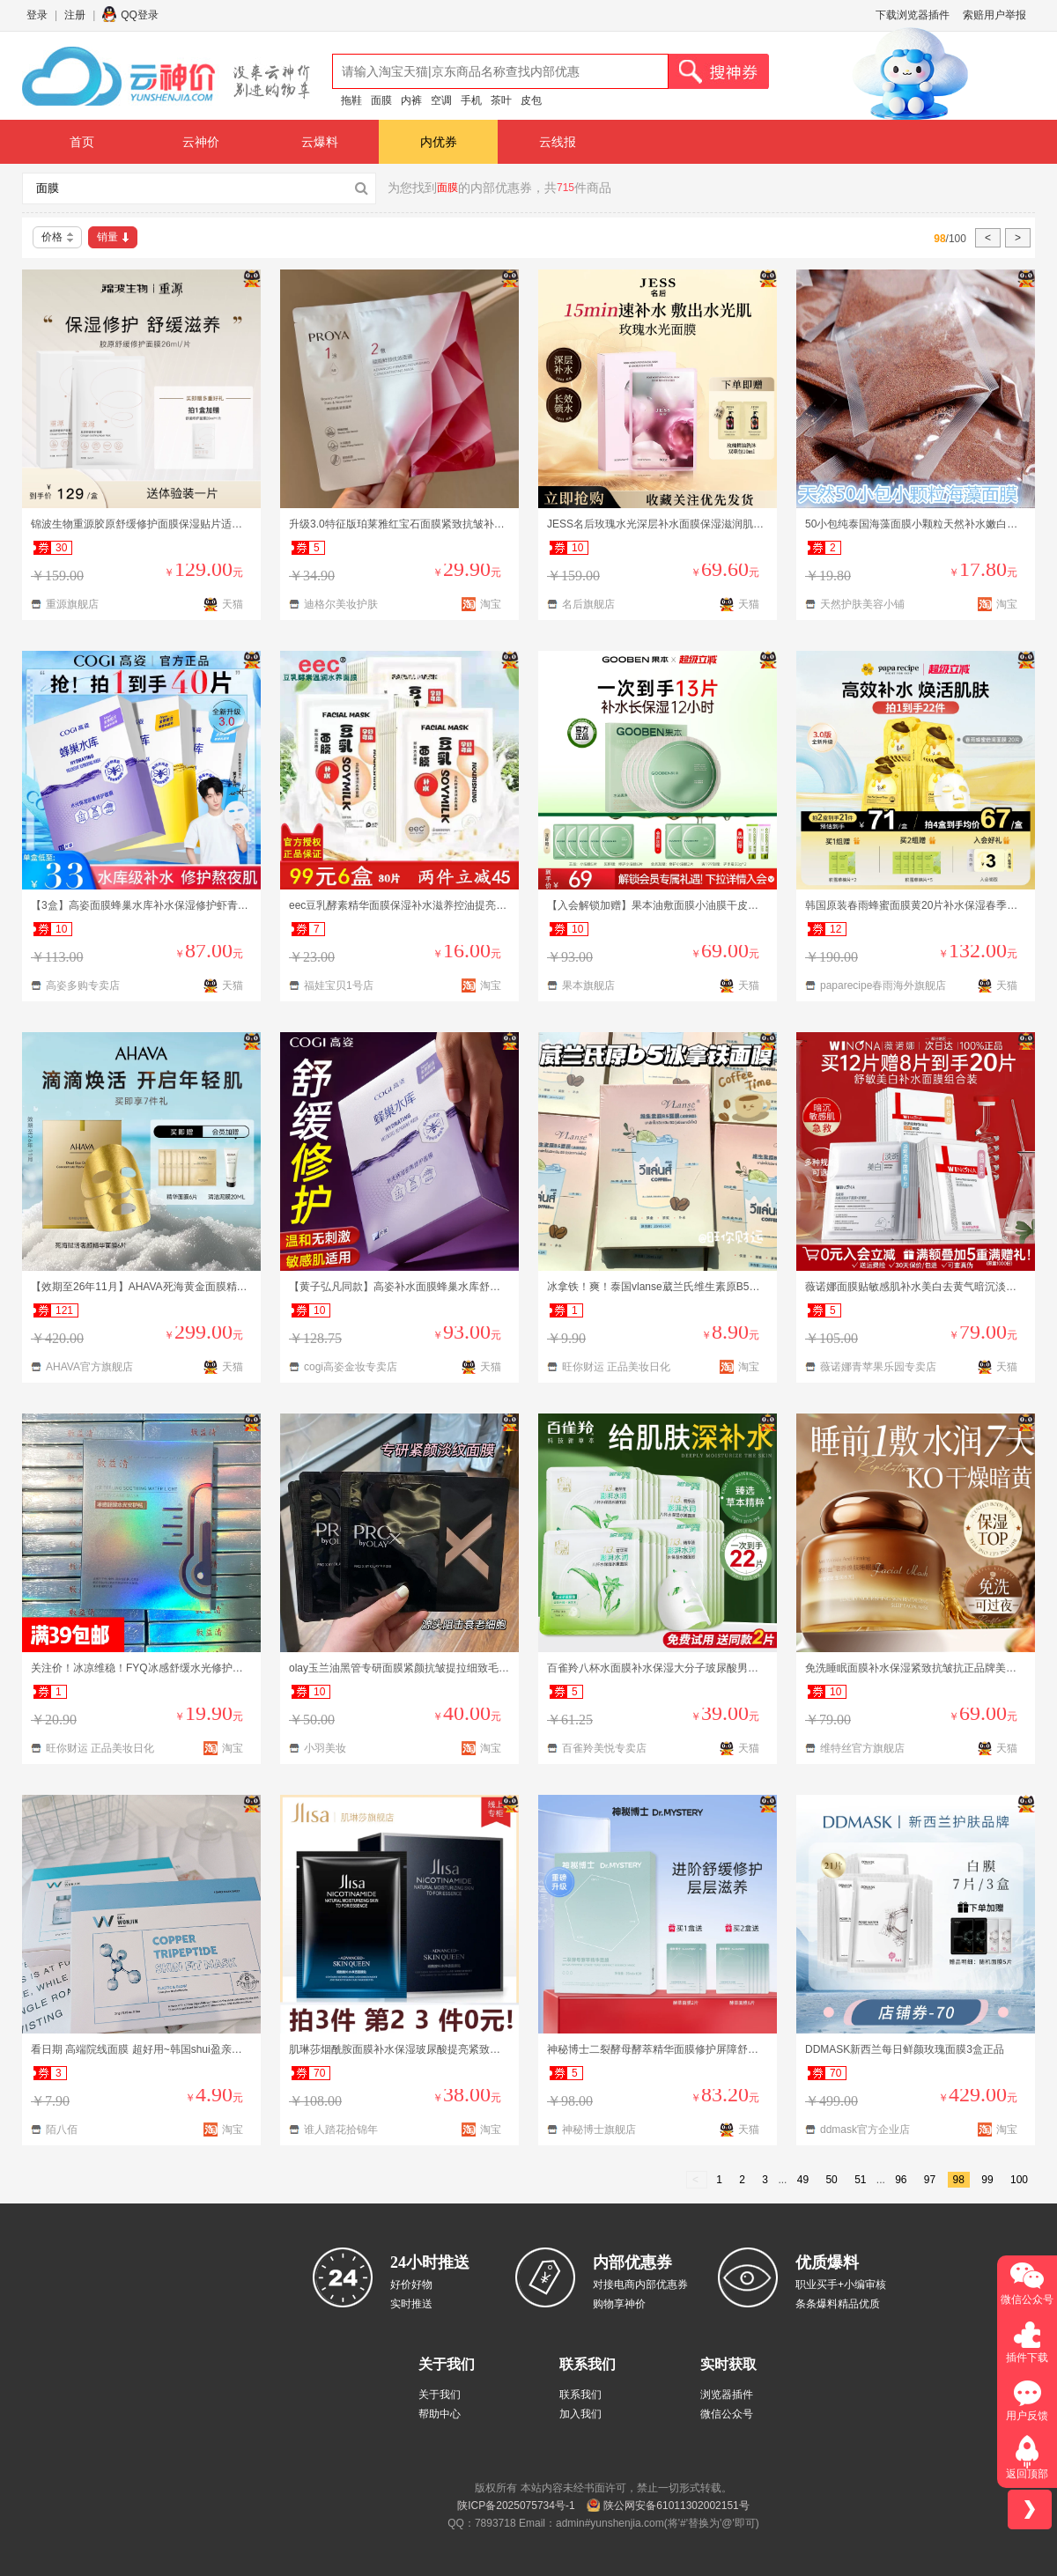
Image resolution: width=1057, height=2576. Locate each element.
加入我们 (580, 2414)
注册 (74, 15)
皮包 (531, 100)
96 (900, 2180)
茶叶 (501, 100)
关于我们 (439, 2394)
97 (929, 2180)
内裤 (411, 100)
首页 (82, 142)
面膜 (381, 100)
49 (803, 2180)
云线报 (557, 142)
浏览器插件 (726, 2394)
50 (831, 2180)
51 (860, 2180)
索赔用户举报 (994, 15)
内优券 (438, 142)
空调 (441, 100)
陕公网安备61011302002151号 (676, 2505)
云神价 (200, 142)
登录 (37, 15)
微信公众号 (726, 2414)
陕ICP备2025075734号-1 (515, 2505)
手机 (471, 100)
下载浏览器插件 (913, 15)
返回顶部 (1027, 2474)
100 (1019, 2180)
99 (987, 2180)
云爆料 (319, 142)
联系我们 (580, 2394)
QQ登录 (140, 15)
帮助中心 (439, 2414)
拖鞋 (351, 100)
